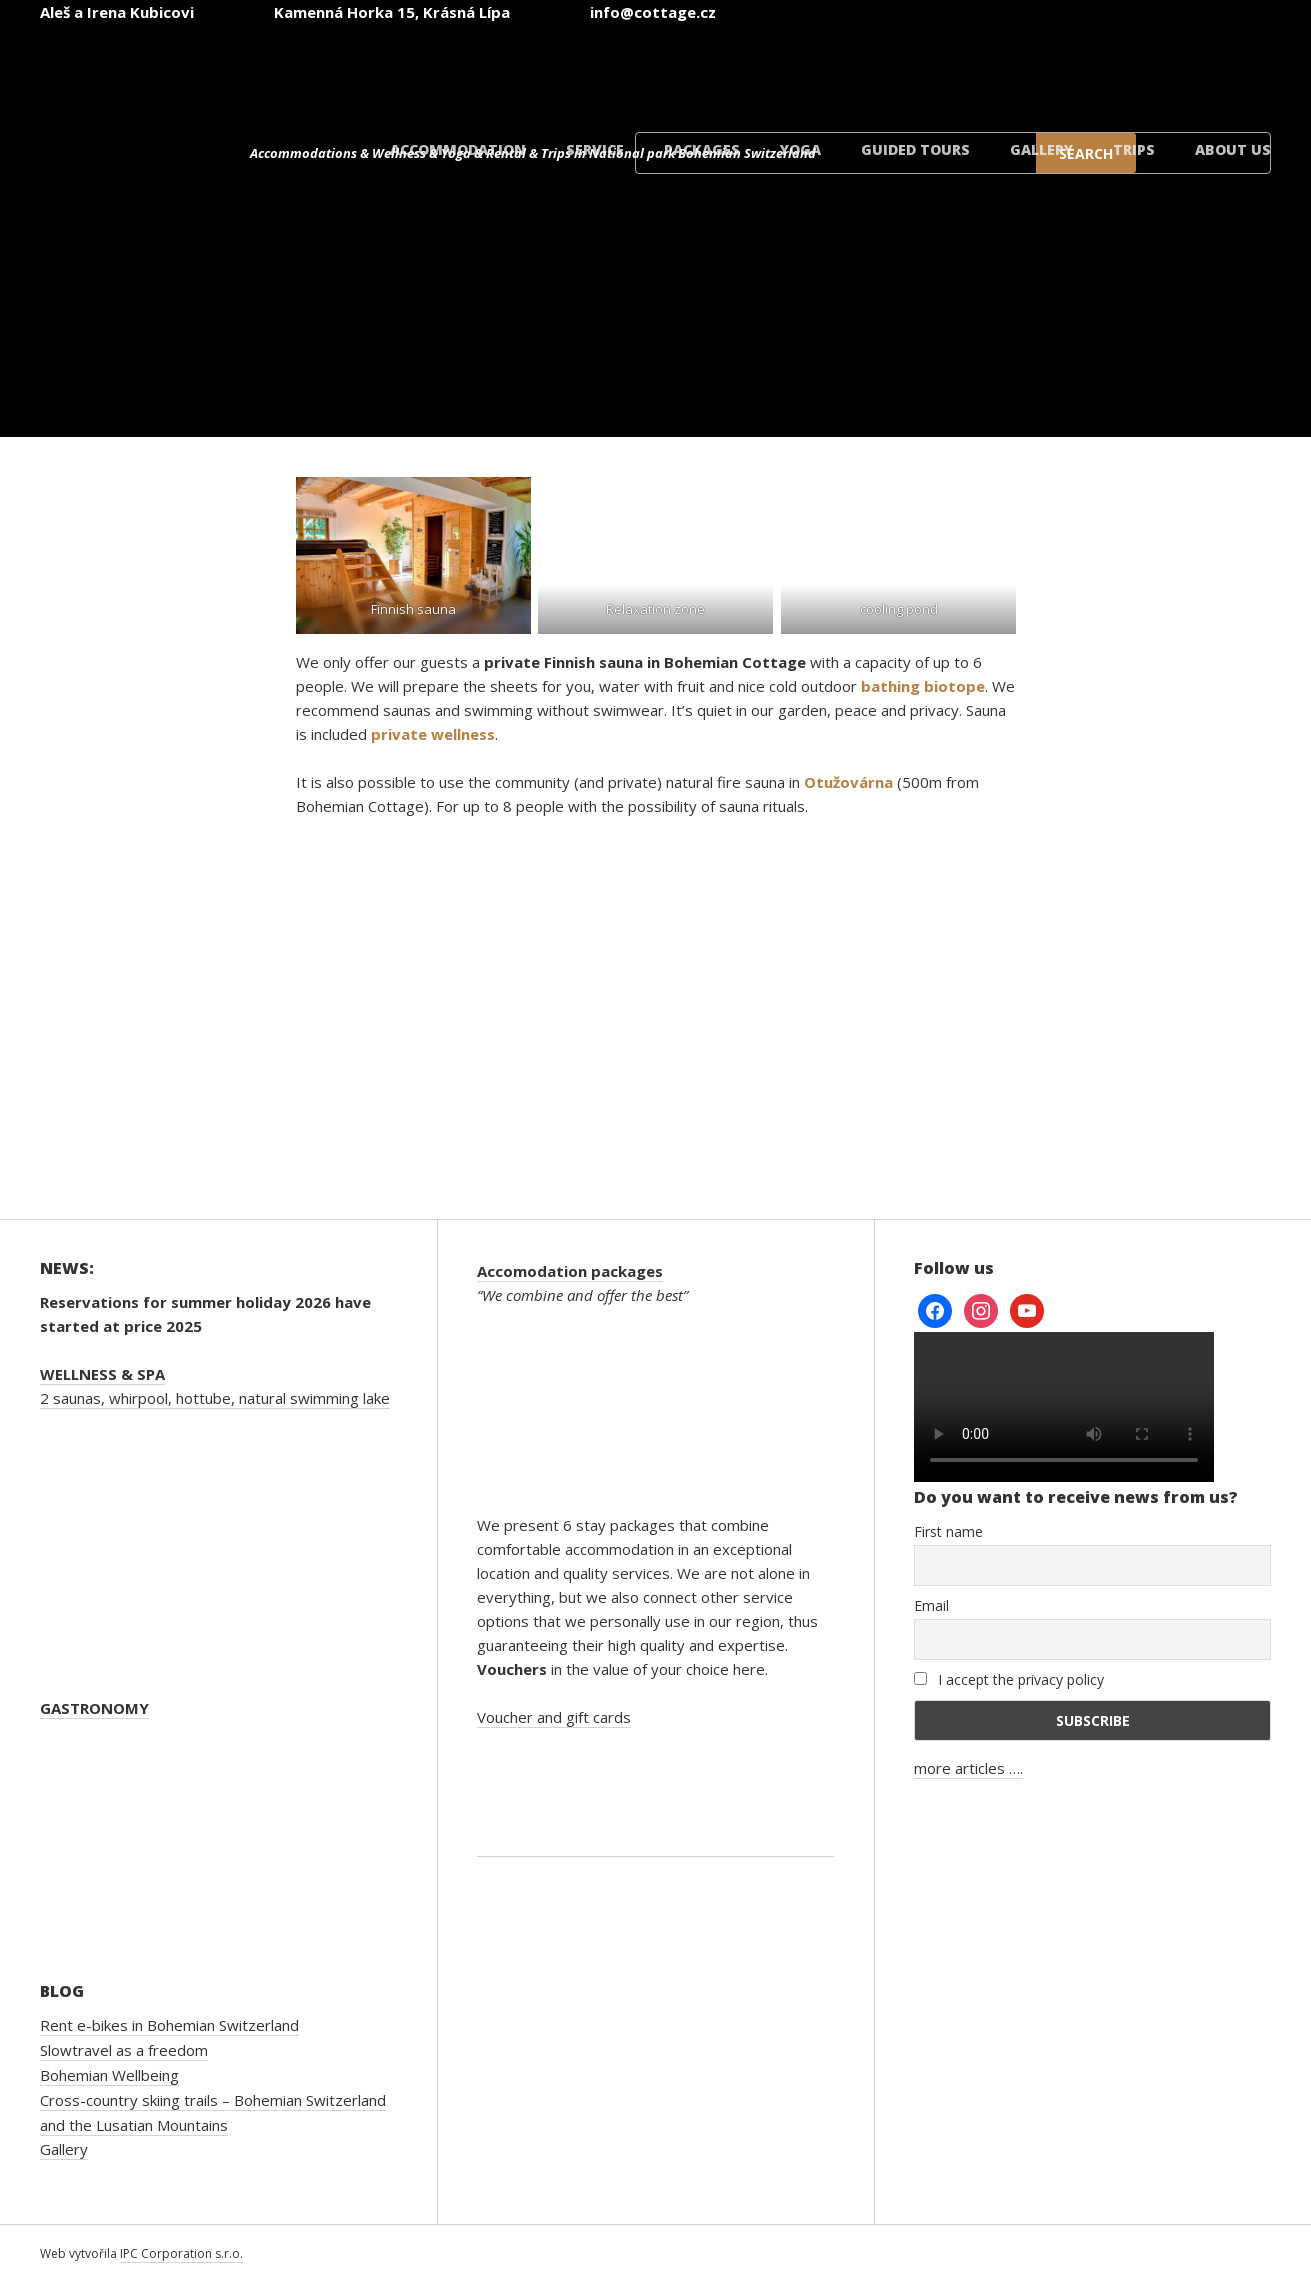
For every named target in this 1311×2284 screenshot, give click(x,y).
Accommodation (458, 149)
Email (931, 1605)
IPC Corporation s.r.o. (181, 2253)
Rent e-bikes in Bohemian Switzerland (169, 2025)
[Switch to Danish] (1203, 68)
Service (595, 149)
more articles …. (968, 1768)
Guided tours (915, 149)
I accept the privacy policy (1009, 1679)
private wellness (433, 734)
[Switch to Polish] (1083, 68)
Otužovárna (848, 782)
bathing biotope (923, 686)
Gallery (1041, 149)
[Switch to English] (843, 68)
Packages (702, 149)
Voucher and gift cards (554, 1717)
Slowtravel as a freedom (124, 2050)
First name (948, 1531)
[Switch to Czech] (723, 68)
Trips (1134, 149)
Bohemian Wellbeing (109, 2075)
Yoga (800, 149)
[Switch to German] (963, 68)
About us (1233, 149)
